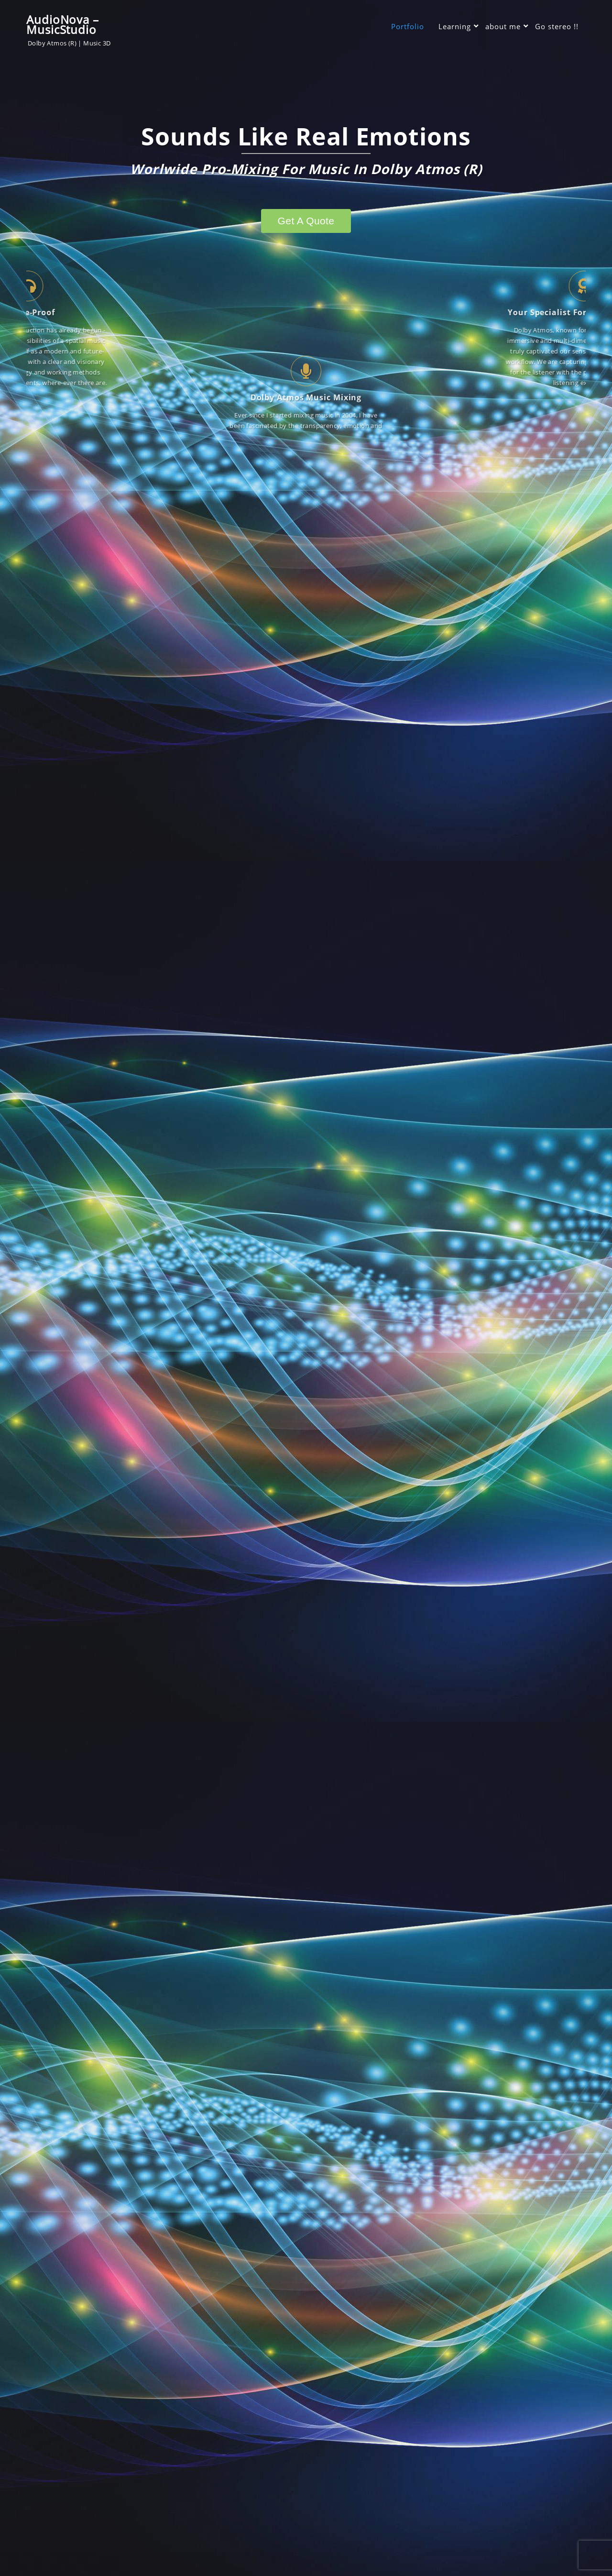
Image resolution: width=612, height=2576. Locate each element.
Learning (454, 26)
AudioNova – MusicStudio (62, 24)
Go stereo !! (557, 26)
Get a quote (306, 220)
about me (503, 26)
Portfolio (407, 26)
